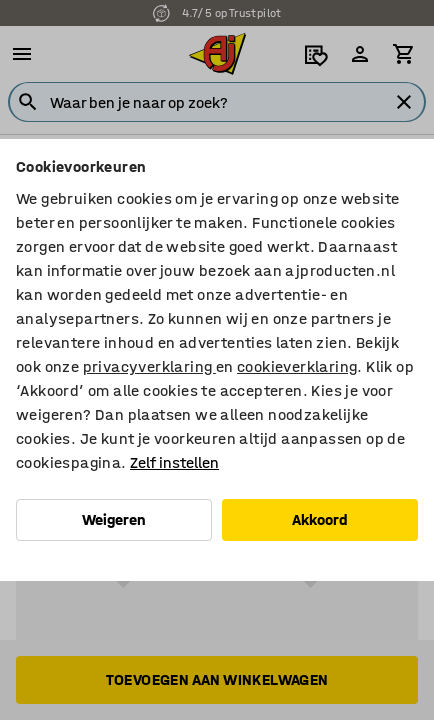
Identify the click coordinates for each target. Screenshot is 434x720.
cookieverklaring (297, 366)
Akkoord (320, 519)
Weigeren (114, 519)
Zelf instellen (174, 462)
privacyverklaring (149, 366)
